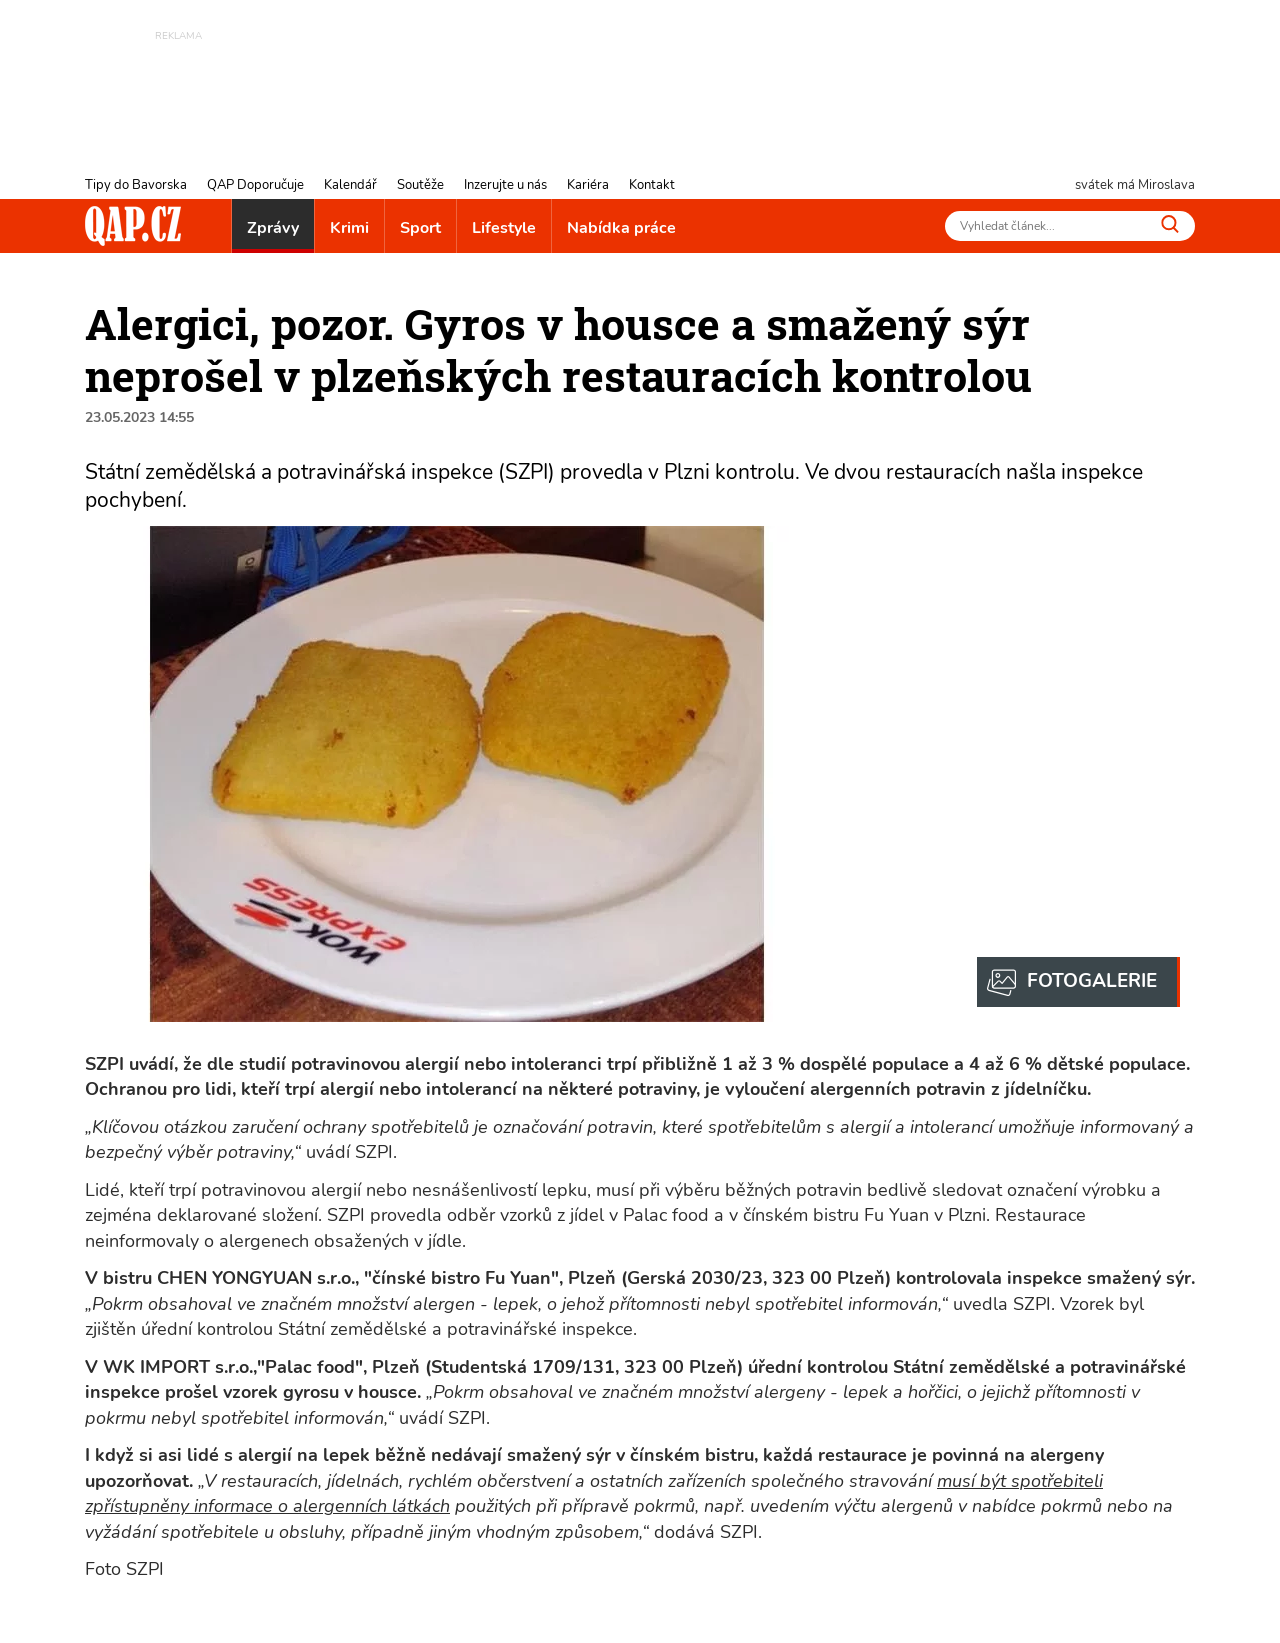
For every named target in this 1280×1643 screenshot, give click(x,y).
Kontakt (652, 185)
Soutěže (420, 185)
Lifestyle (504, 228)
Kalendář (350, 185)
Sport (420, 228)
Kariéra (588, 185)
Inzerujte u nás (505, 185)
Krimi (349, 228)
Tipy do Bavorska (136, 185)
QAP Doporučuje (255, 185)
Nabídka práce (621, 228)
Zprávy (273, 228)
